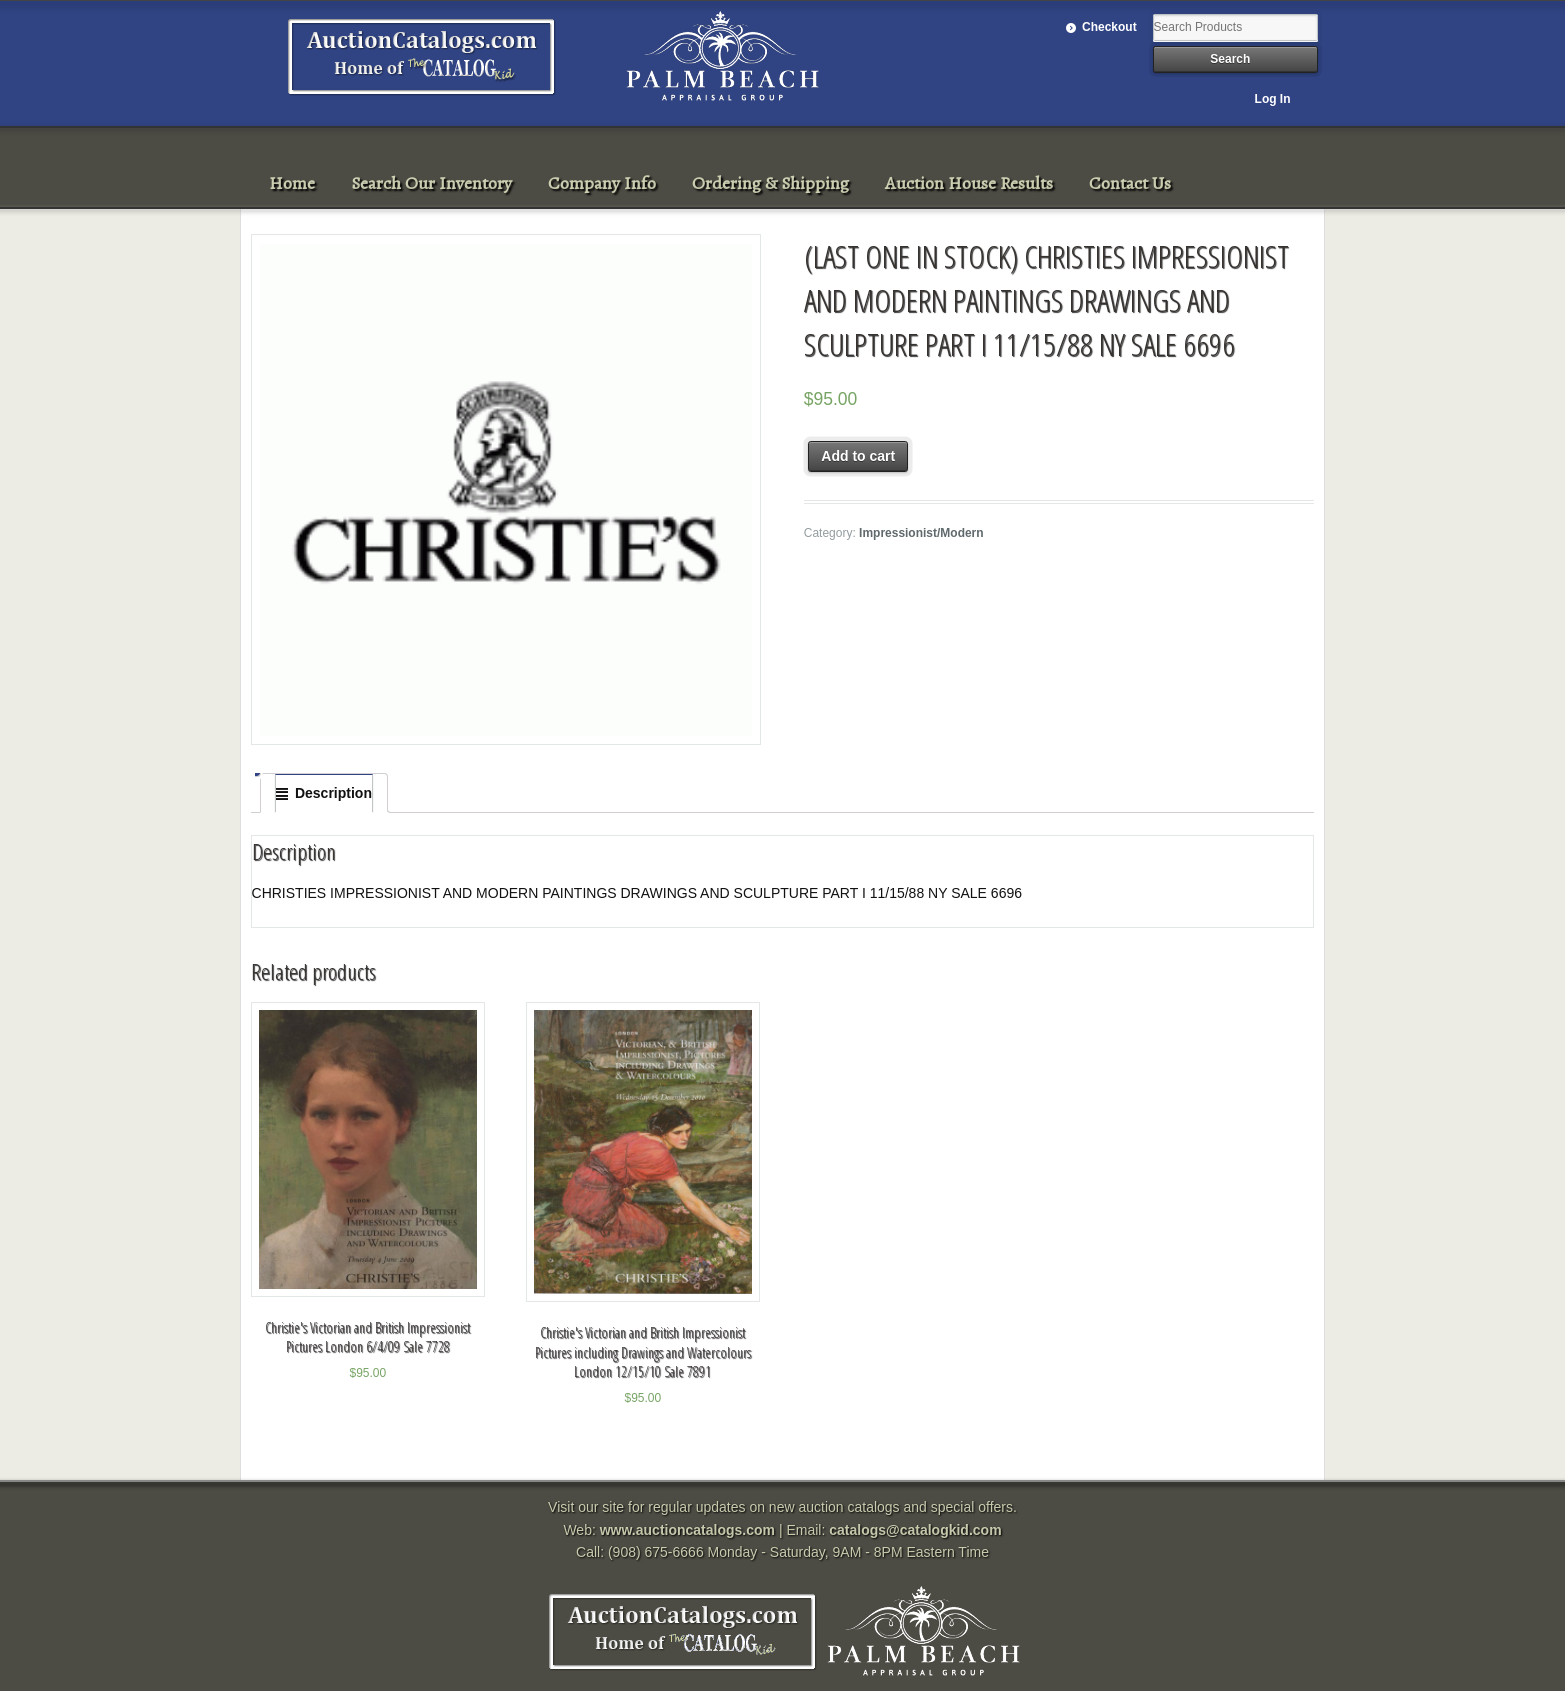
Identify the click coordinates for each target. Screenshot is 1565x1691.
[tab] (324, 793)
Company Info (602, 183)
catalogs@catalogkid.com (915, 1530)
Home (292, 183)
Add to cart (858, 456)
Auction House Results (969, 183)
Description (333, 793)
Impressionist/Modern (921, 533)
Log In (1273, 99)
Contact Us (1130, 183)
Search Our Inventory (431, 183)
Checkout (1109, 27)
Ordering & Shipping (770, 183)
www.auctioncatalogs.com (687, 1530)
